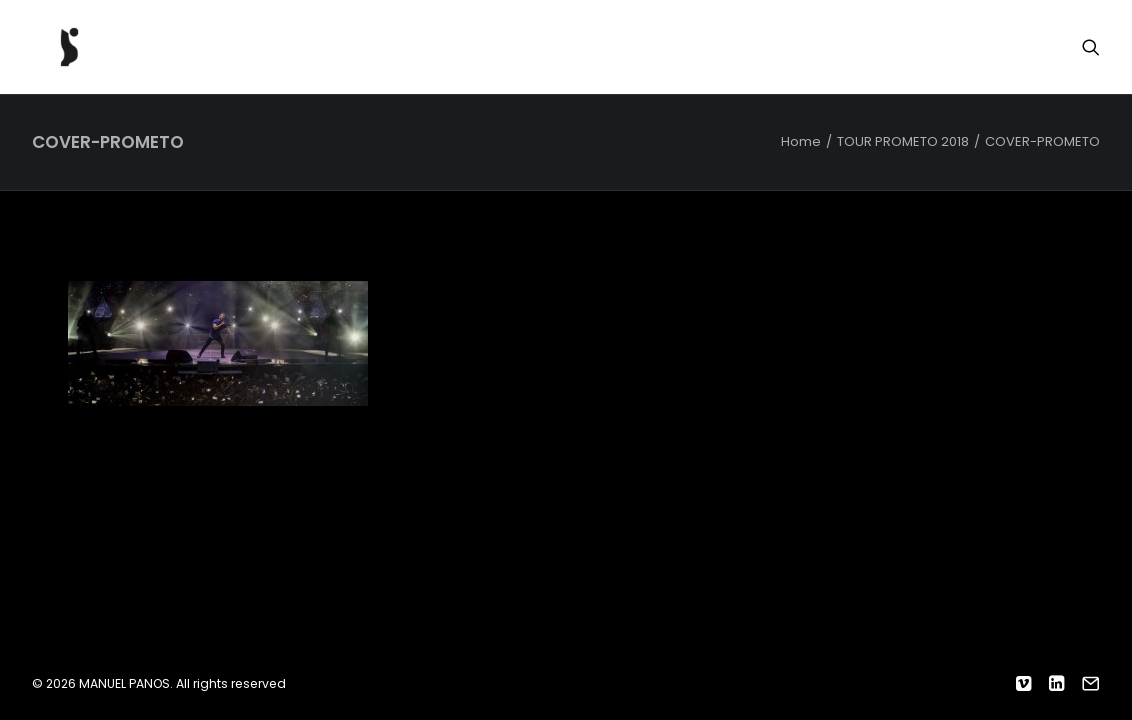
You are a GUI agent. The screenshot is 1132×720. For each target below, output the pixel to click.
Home (801, 141)
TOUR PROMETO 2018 (903, 141)
